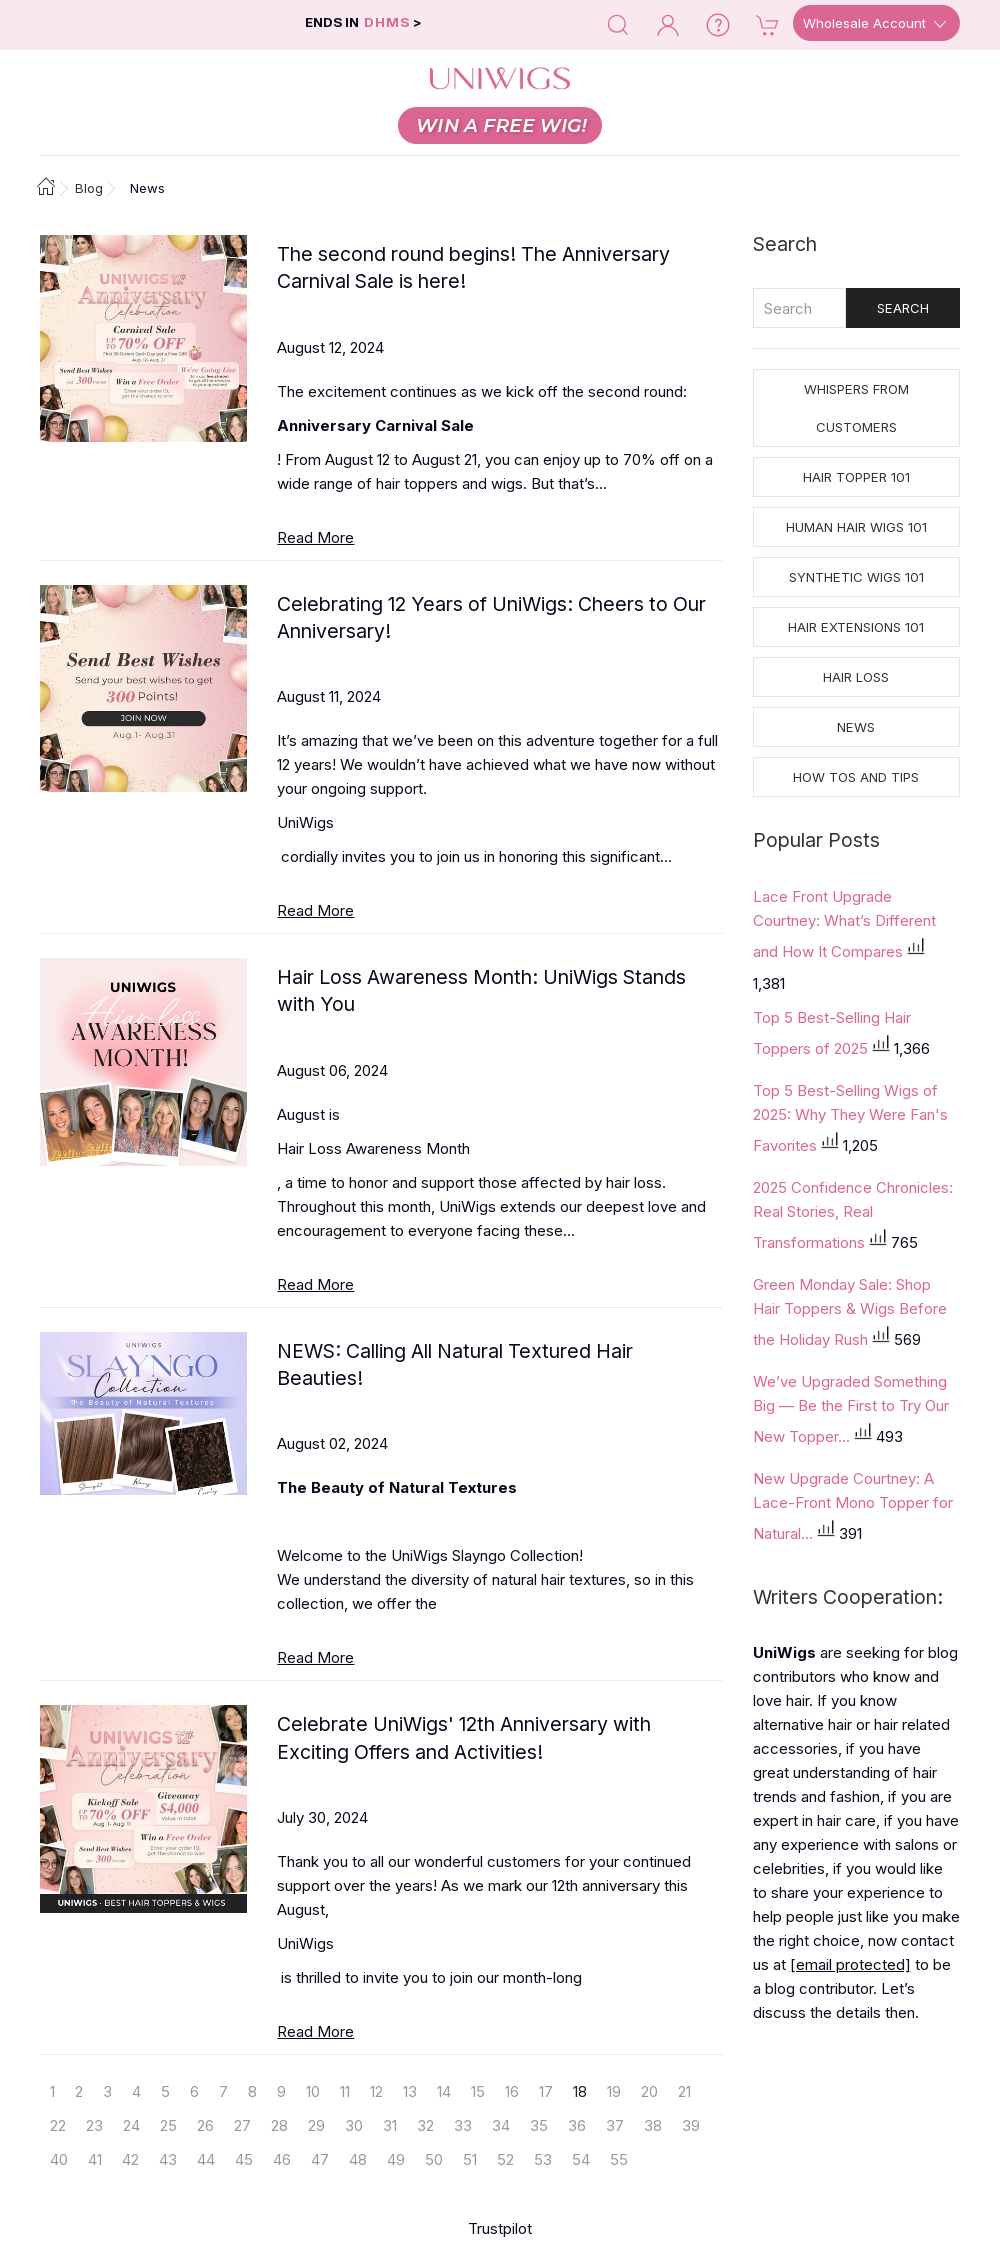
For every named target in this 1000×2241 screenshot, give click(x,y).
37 (615, 2125)
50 (434, 2159)
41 (95, 2159)
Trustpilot (500, 2228)
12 (376, 2091)
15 (478, 2091)
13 (410, 2091)
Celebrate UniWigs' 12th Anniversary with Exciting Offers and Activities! (464, 1737)
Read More (315, 537)
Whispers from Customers (856, 408)
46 (282, 2159)
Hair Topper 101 (856, 477)
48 (358, 2159)
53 (543, 2159)
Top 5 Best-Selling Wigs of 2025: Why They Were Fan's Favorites (850, 1118)
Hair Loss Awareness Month (373, 1148)
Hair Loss (856, 677)
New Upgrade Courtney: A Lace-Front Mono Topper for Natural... (853, 1506)
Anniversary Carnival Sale (375, 425)
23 (94, 2125)
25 (168, 2125)
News (856, 727)
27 (242, 2125)
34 (501, 2125)
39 (691, 2125)
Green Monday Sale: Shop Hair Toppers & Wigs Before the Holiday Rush (850, 1312)
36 (577, 2125)
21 (684, 2091)
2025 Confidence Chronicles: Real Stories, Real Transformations (853, 1215)
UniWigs (305, 822)
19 (614, 2091)
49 (396, 2159)
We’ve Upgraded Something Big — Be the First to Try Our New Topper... (851, 1409)
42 (130, 2159)
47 (320, 2159)
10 (313, 2091)
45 (244, 2159)
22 (58, 2125)
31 (390, 2125)
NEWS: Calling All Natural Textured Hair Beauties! (455, 1364)
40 (59, 2159)
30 (354, 2125)
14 (444, 2091)
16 (512, 2091)
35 (539, 2125)
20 (649, 2091)
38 (653, 2125)
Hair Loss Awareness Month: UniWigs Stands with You (481, 990)
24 (131, 2125)
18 (580, 2091)
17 (546, 2091)
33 (463, 2125)
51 (470, 2159)
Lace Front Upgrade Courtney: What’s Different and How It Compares (844, 924)
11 (345, 2091)
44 (206, 2159)
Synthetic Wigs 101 (856, 577)
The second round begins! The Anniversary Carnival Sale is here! (473, 267)
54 (581, 2159)
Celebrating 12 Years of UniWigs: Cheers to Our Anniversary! (491, 617)
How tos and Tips (856, 777)
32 (425, 2125)
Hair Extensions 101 (856, 627)
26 (205, 2125)
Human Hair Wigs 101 (856, 527)
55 (619, 2159)
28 (279, 2125)
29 (316, 2125)
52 (505, 2159)
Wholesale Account (876, 24)
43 (168, 2159)
